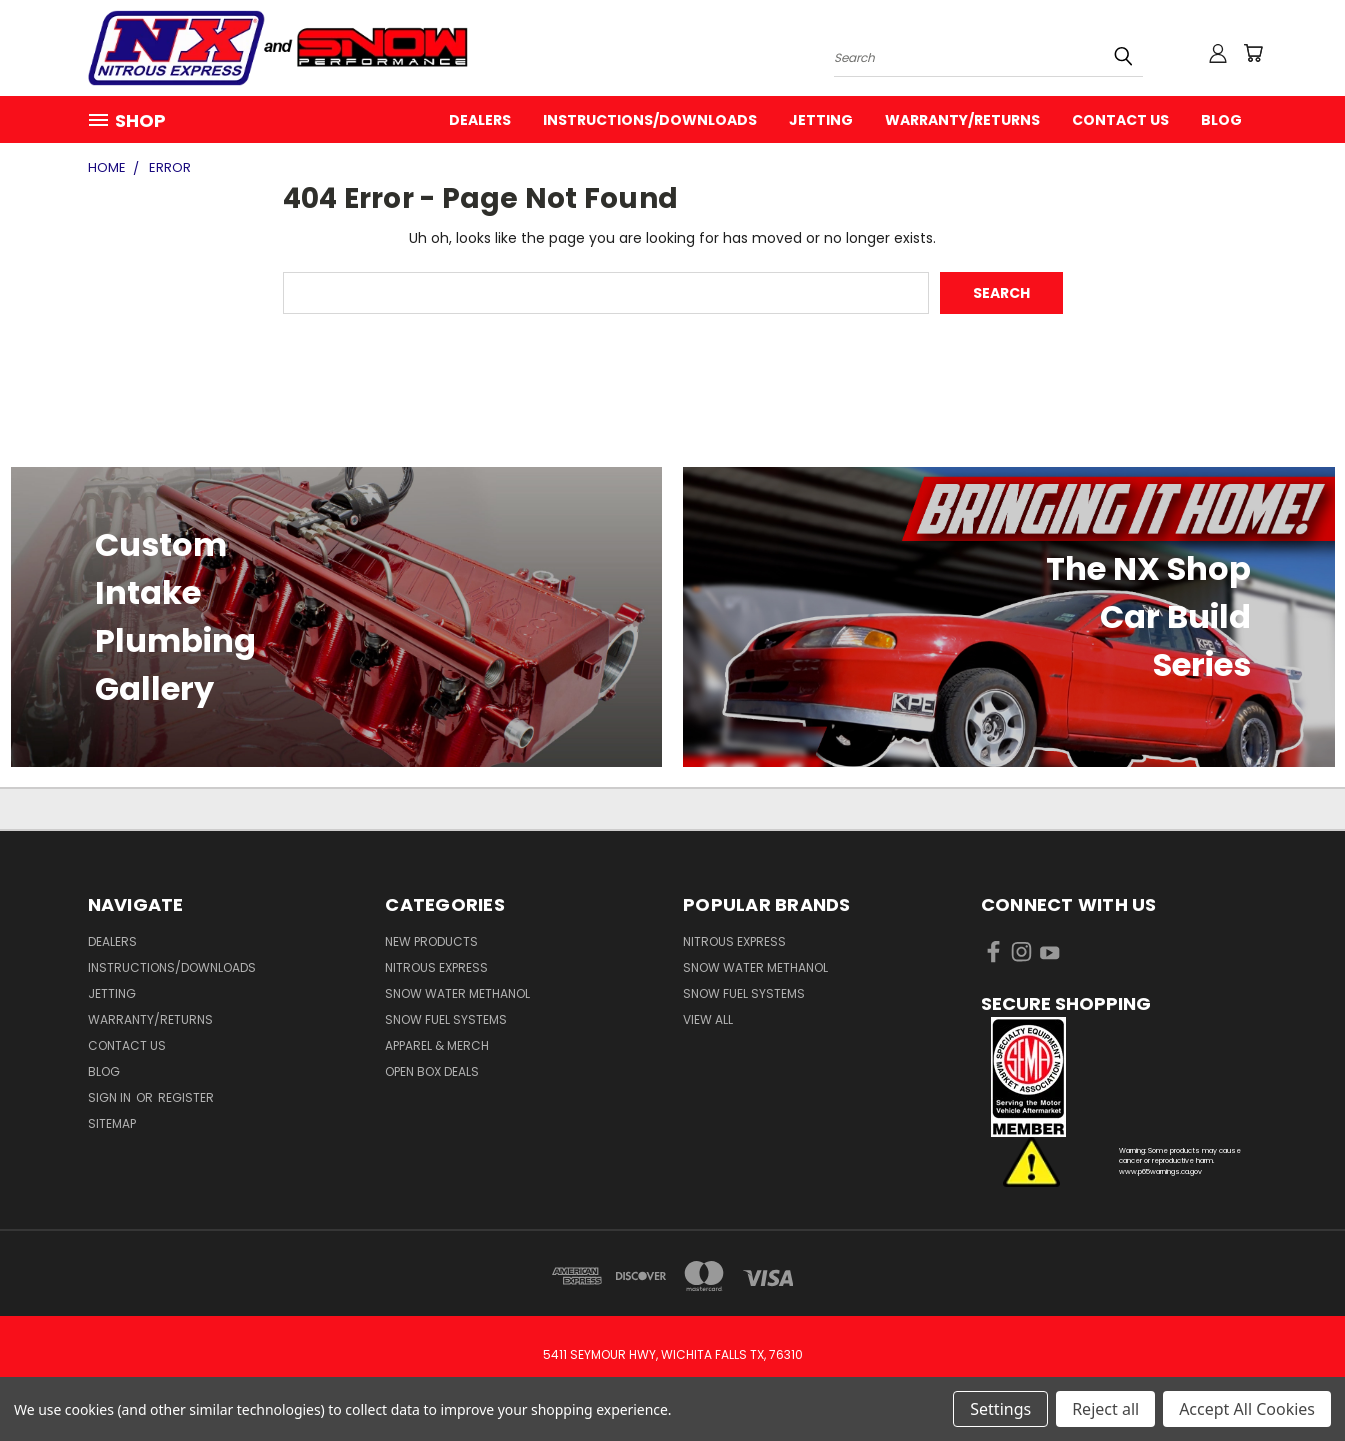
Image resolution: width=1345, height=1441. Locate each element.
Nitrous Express (436, 967)
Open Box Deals (432, 1071)
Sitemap (112, 1123)
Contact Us (1120, 120)
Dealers (480, 120)
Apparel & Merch (437, 1045)
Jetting (821, 120)
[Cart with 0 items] (1253, 53)
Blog (1221, 120)
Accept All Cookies (1247, 1409)
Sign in (111, 1097)
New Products (431, 941)
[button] (1119, 1077)
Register (186, 1097)
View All (708, 1019)
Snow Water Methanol (457, 993)
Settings (1000, 1409)
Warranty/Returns (962, 120)
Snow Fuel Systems (446, 1019)
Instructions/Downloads (650, 120)
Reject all (1105, 1409)
